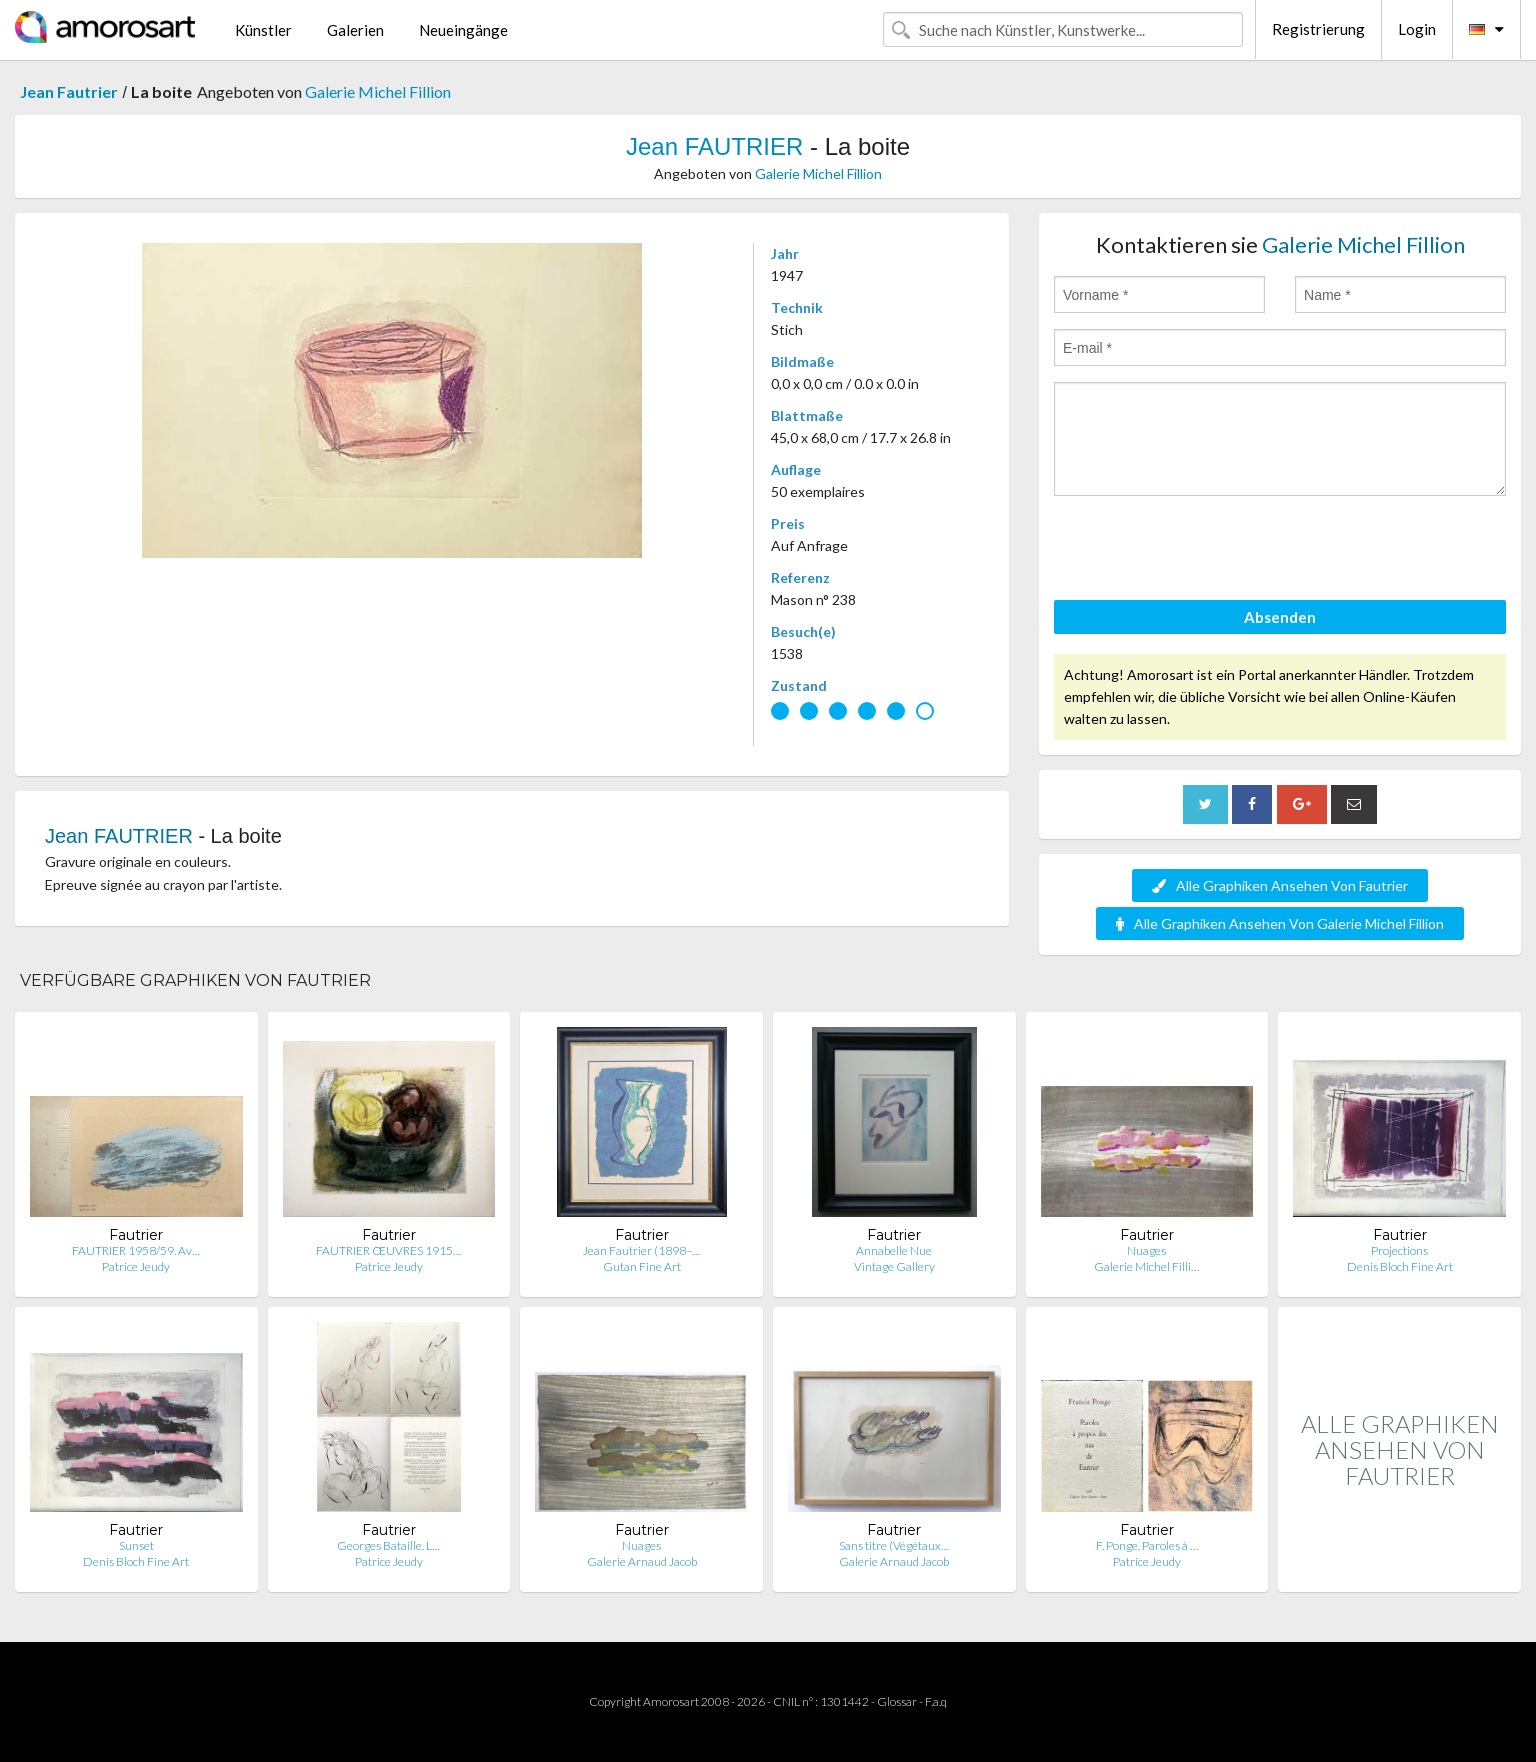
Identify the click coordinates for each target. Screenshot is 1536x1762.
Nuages (1146, 1250)
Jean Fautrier (69, 91)
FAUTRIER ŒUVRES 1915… (388, 1250)
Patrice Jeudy (136, 1266)
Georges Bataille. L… (388, 1545)
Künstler (263, 30)
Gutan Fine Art (642, 1266)
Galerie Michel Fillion (378, 91)
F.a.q (936, 1701)
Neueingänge (463, 30)
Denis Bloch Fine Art (1400, 1266)
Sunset (136, 1545)
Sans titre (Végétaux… (894, 1545)
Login (1417, 29)
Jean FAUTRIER (714, 146)
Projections (1399, 1250)
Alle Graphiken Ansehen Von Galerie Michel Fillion (1280, 923)
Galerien (355, 30)
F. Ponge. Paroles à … (1147, 1545)
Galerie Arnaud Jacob (642, 1561)
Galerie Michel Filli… (1146, 1266)
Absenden (1280, 617)
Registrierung (1318, 29)
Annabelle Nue (894, 1250)
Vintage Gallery (894, 1266)
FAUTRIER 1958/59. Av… (136, 1250)
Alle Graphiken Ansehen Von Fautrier (1280, 885)
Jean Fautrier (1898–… (641, 1250)
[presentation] (1206, 551)
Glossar (897, 1701)
